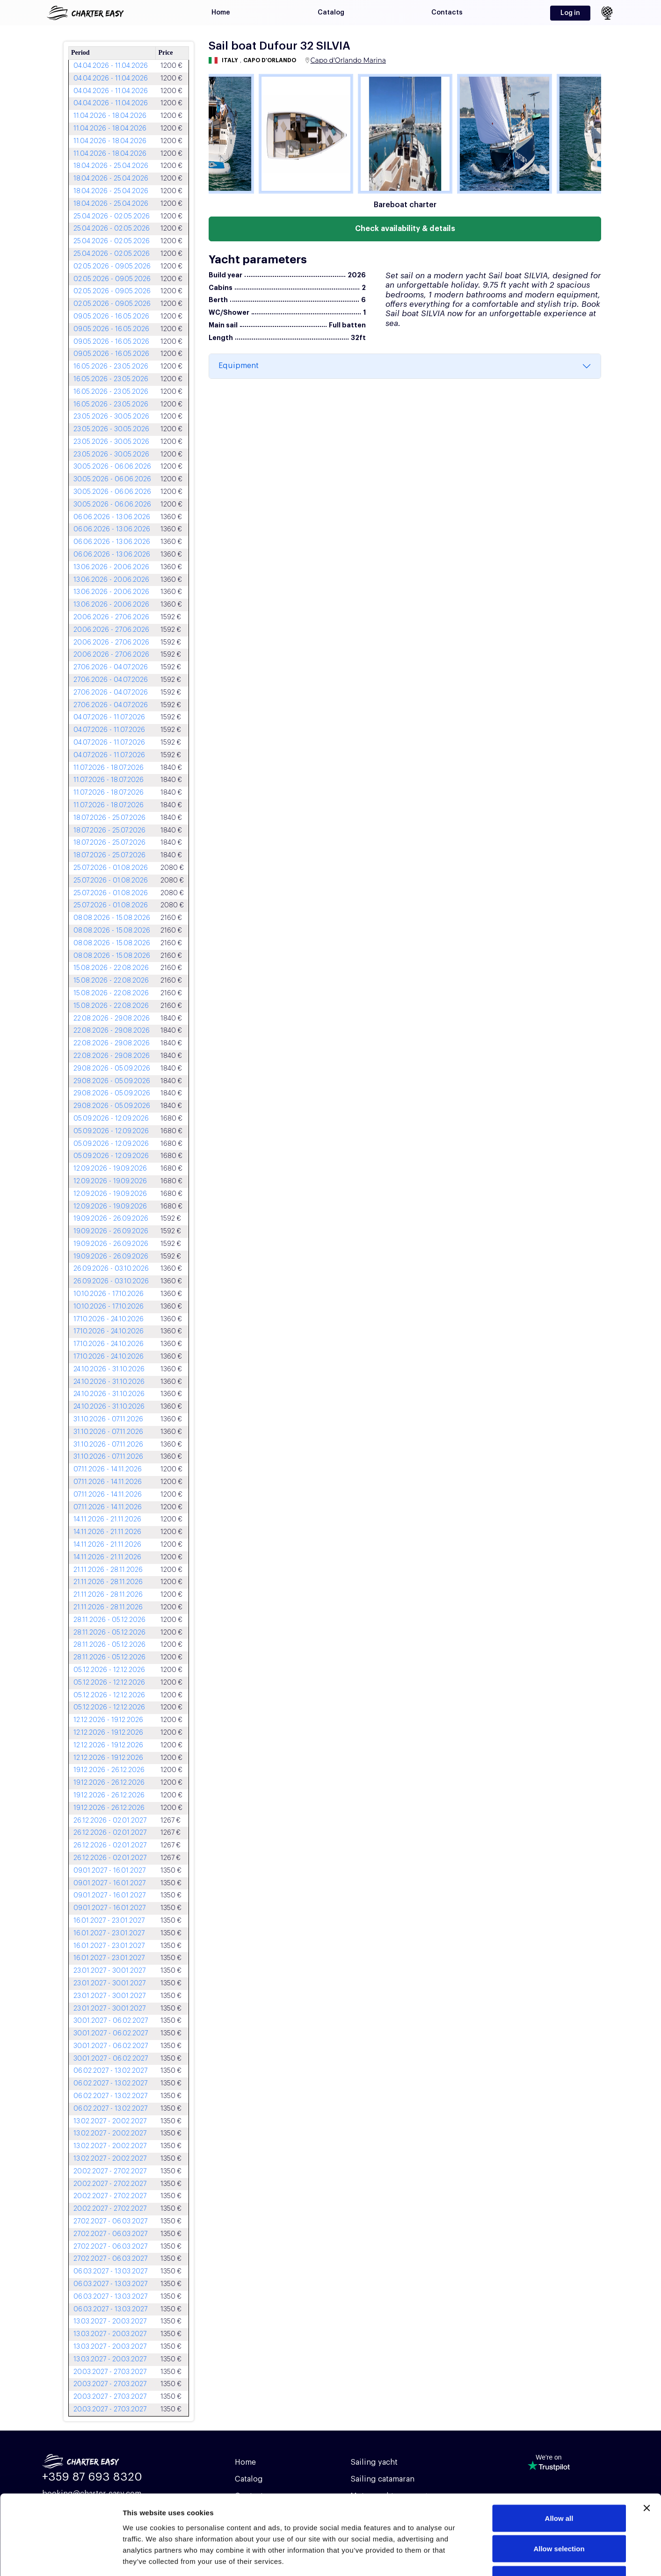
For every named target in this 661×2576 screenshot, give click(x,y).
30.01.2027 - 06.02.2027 (110, 2021)
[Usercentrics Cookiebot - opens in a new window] (61, 2558)
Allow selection (558, 2484)
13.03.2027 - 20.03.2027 (109, 2321)
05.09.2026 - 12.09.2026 (111, 1118)
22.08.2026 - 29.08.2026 (111, 1018)
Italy (230, 60)
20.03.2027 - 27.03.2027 (109, 2372)
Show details (491, 2558)
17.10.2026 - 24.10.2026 (108, 1319)
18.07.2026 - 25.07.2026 (109, 818)
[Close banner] (646, 2443)
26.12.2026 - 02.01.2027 (109, 1820)
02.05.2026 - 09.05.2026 (112, 266)
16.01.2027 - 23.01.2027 (109, 1921)
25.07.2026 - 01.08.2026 (110, 868)
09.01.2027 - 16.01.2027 (109, 1870)
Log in (570, 13)
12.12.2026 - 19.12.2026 (108, 1720)
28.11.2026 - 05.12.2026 (109, 1620)
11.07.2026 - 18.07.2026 (108, 768)
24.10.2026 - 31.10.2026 (109, 1369)
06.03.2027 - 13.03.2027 (110, 2271)
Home (220, 12)
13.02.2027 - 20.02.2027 (109, 2121)
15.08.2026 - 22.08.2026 (111, 968)
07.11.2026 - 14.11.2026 (107, 1469)
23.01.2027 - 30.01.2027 (109, 1971)
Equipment (238, 365)
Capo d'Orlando (269, 60)
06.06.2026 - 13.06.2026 (111, 517)
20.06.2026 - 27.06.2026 (111, 617)
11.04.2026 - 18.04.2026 (109, 116)
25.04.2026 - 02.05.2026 (111, 216)
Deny (559, 2514)
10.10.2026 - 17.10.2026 (108, 1294)
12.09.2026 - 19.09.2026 (110, 1168)
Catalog (331, 12)
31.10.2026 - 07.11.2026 (108, 1419)
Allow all (559, 2453)
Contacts (447, 12)
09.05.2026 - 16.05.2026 (111, 316)
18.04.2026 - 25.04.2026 (110, 166)
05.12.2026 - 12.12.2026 (109, 1670)
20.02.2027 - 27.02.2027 (109, 2171)
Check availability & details (405, 228)
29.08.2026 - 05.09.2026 (111, 1068)
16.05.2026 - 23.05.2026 (110, 366)
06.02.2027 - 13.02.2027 (110, 2071)
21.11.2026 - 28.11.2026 (108, 1570)
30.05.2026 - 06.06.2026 (112, 466)
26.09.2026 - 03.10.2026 (111, 1269)
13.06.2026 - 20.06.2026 (111, 567)
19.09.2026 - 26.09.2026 (110, 1219)
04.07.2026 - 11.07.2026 (109, 717)
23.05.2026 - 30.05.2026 (111, 416)
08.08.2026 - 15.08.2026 (111, 918)
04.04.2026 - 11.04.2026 (110, 66)
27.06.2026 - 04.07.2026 (110, 667)
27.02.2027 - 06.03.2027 (110, 2221)
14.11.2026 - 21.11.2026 (107, 1519)
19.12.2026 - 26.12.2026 (109, 1770)
